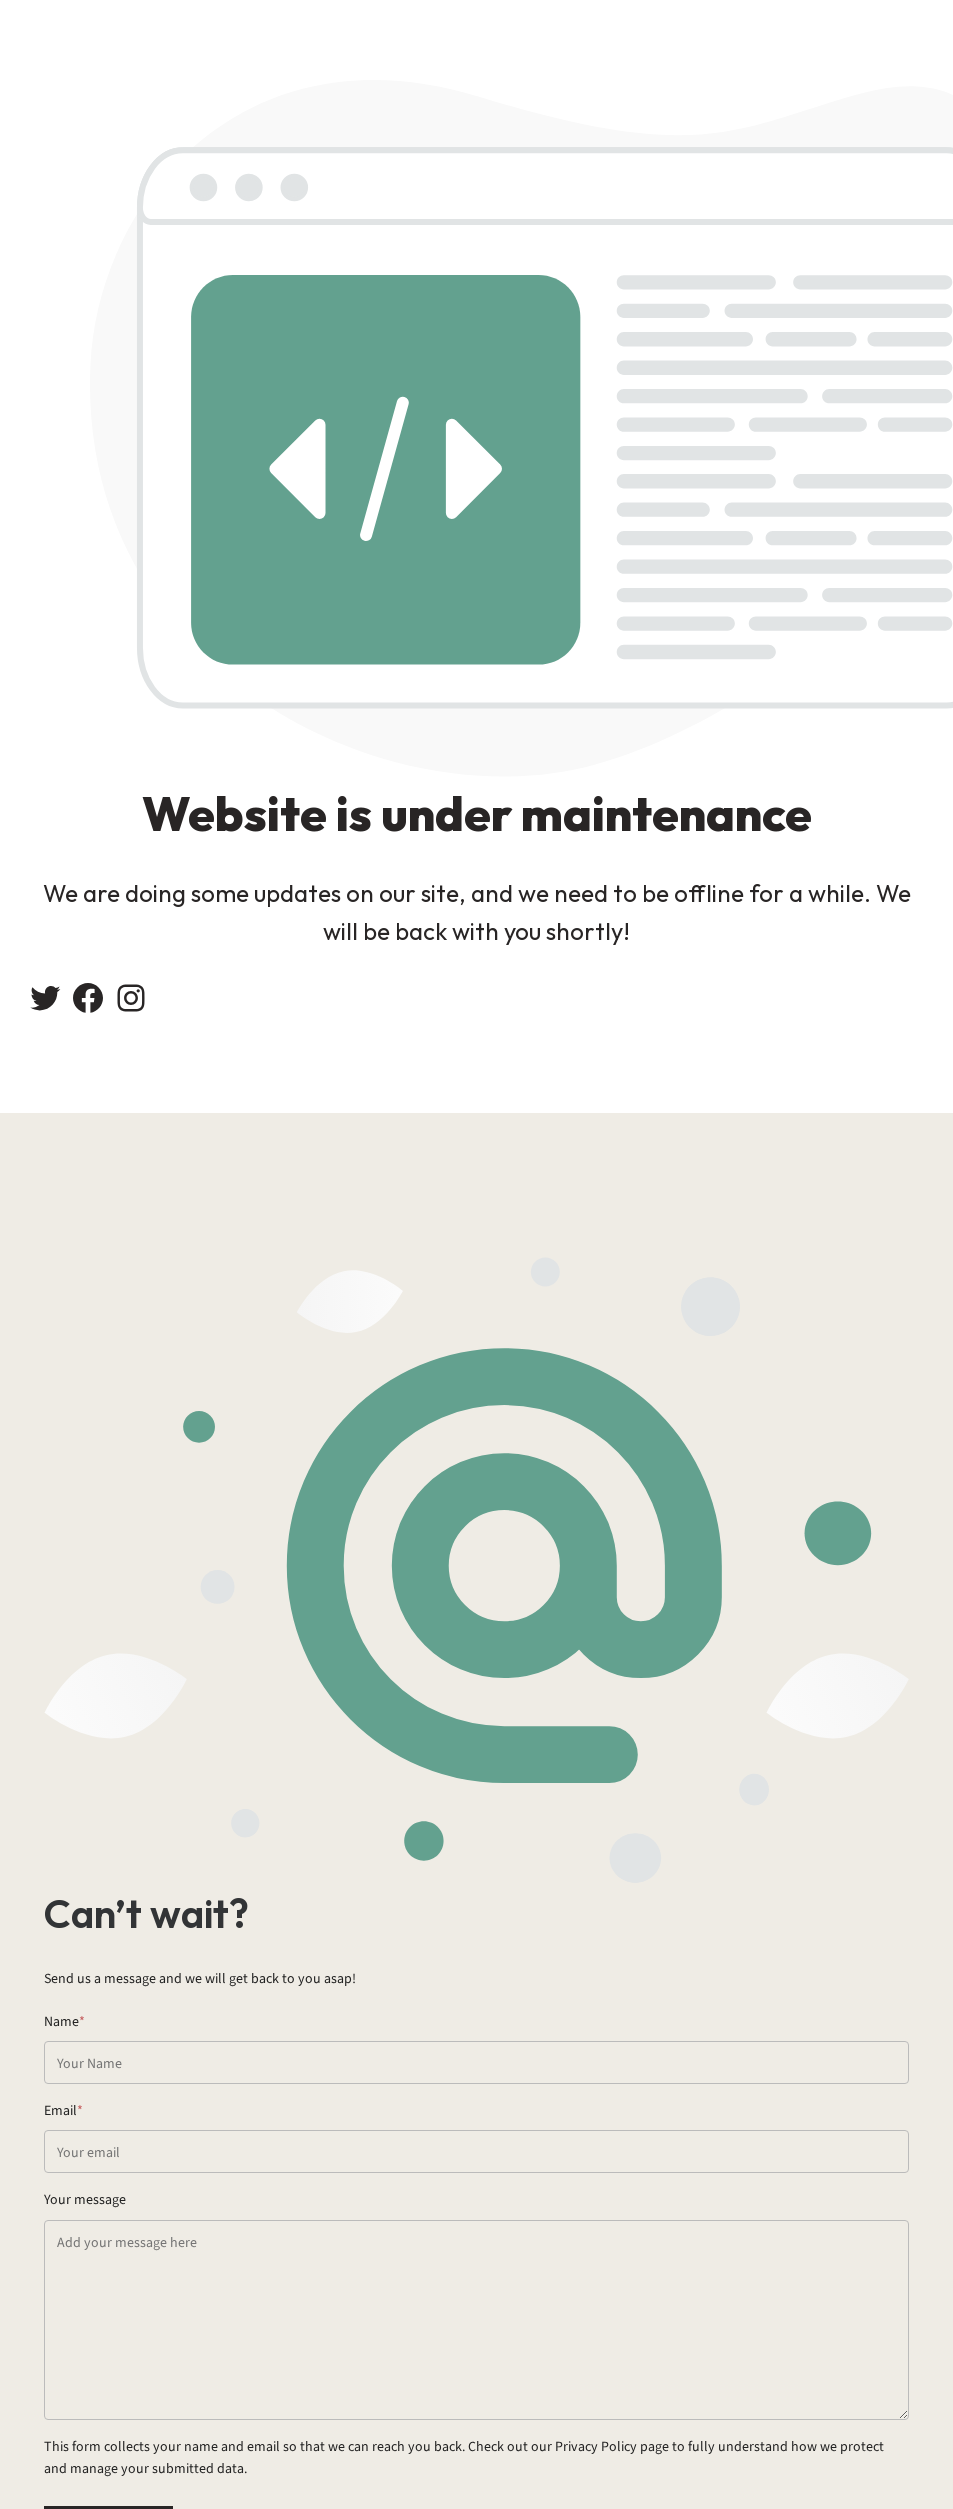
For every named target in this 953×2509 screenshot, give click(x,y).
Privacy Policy (596, 2446)
